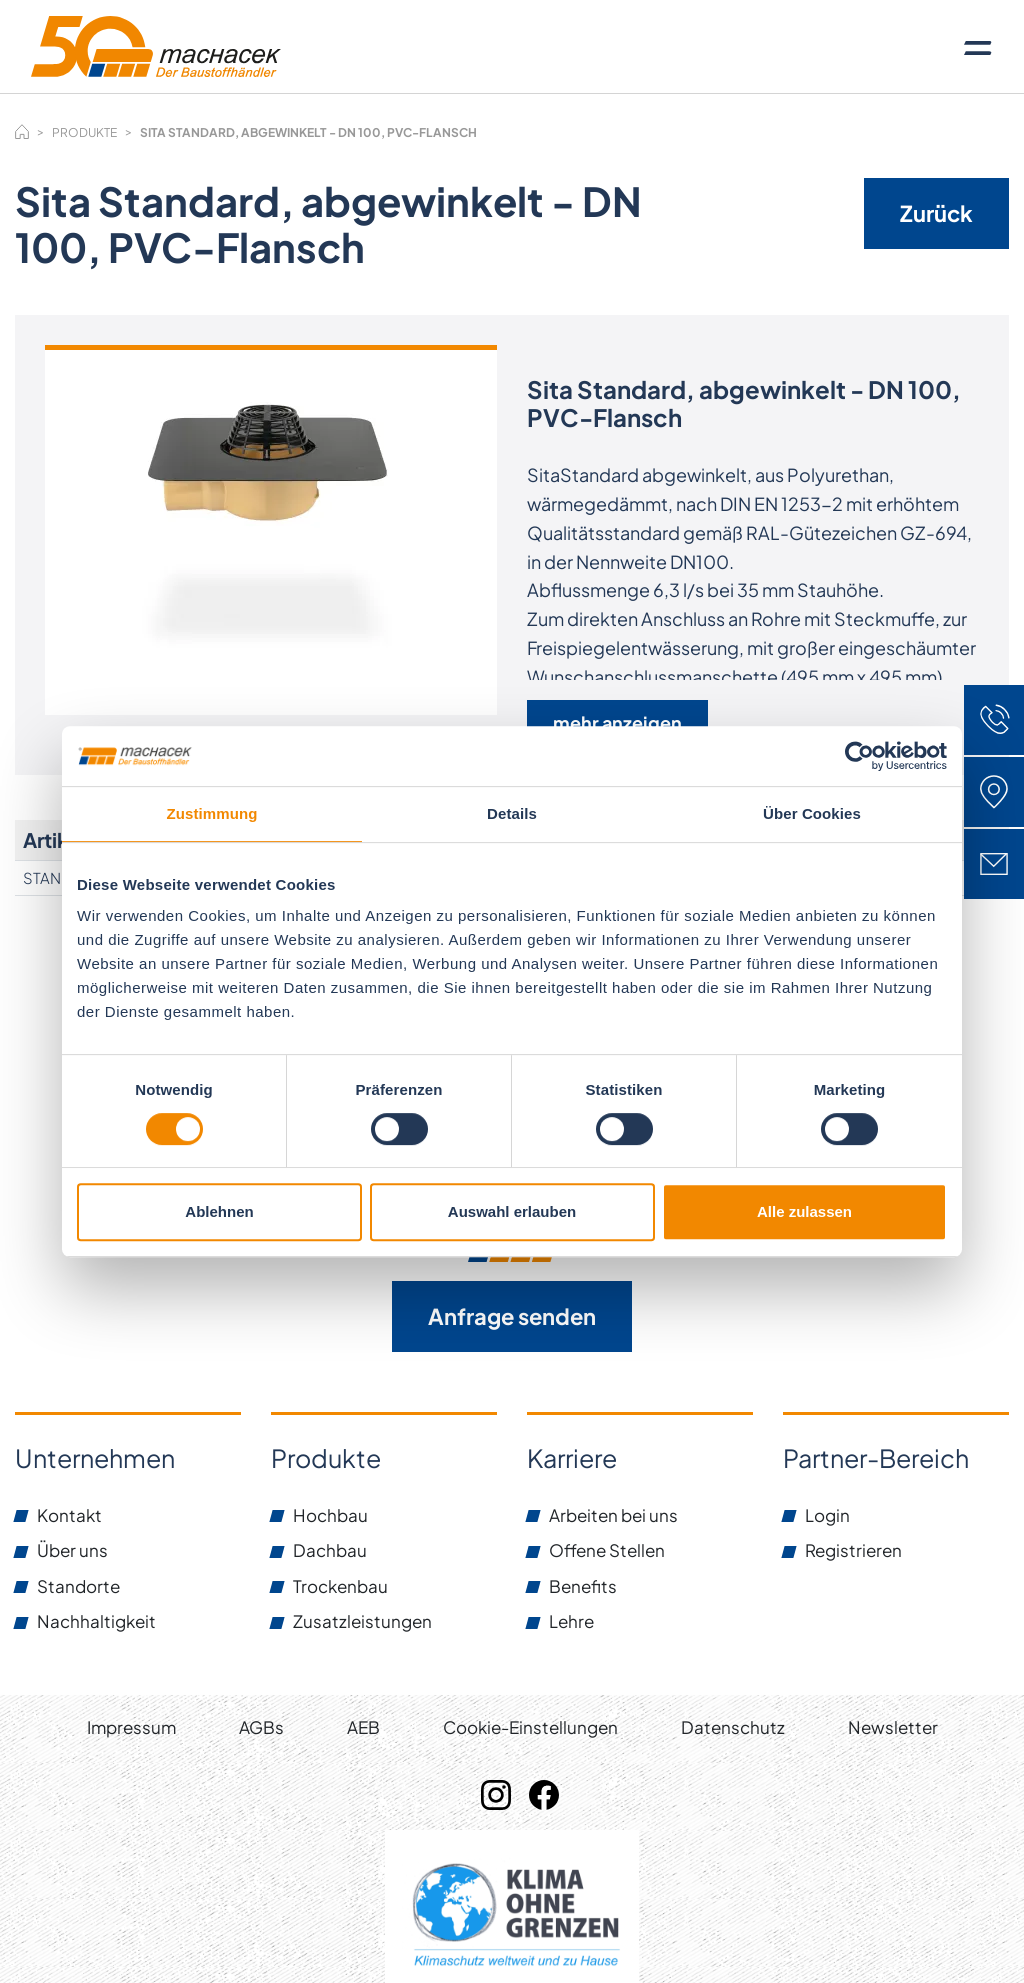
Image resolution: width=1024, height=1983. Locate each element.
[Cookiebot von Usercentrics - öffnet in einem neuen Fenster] (859, 756)
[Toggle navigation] (978, 47)
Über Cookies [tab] (812, 813)
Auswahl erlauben (512, 1211)
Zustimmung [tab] (212, 813)
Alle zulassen (804, 1211)
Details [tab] (512, 813)
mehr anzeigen (617, 722)
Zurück (936, 213)
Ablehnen (219, 1211)
